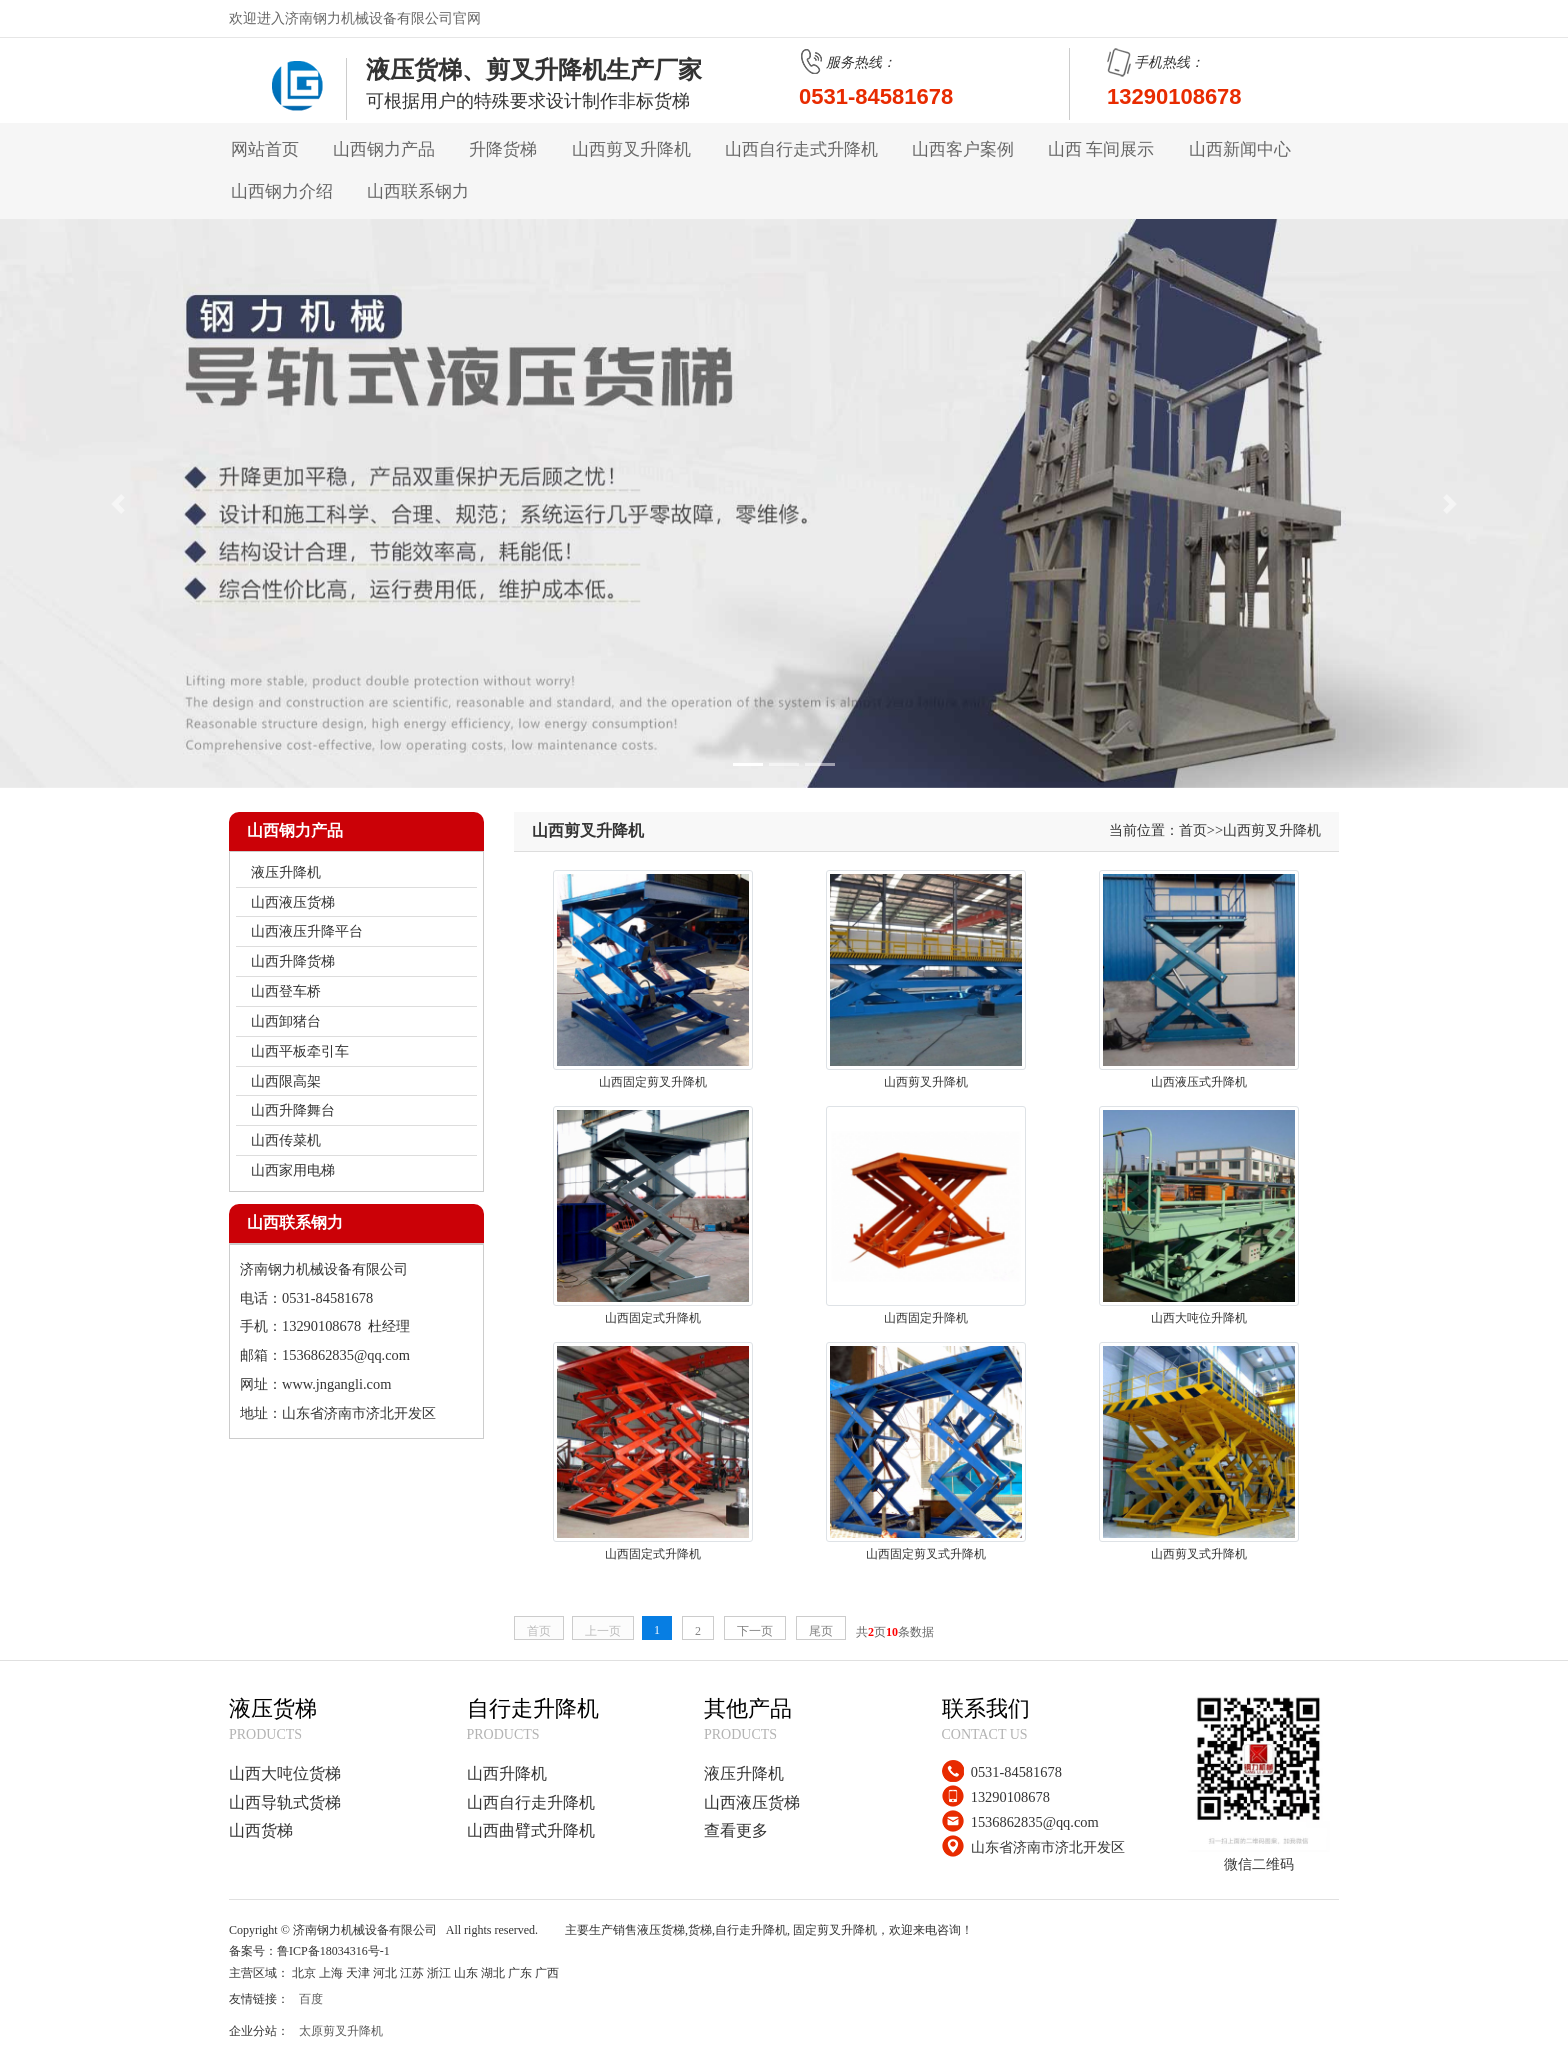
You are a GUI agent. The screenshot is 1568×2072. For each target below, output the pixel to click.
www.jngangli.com (336, 1384)
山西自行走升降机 (531, 1802)
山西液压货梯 (752, 1802)
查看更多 (736, 1830)
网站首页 (265, 149)
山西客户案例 (963, 149)
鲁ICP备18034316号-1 (333, 1951)
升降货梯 (503, 149)
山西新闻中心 (1240, 149)
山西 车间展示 (1101, 149)
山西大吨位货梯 (285, 1773)
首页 (1193, 830)
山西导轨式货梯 (285, 1802)
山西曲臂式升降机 (531, 1830)
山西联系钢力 (418, 191)
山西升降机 (507, 1773)
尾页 (821, 1631)
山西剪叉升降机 (631, 149)
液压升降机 (744, 1773)
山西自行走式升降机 (801, 149)
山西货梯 (261, 1830)
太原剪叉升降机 (341, 2031)
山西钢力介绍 (282, 191)
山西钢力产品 (384, 149)
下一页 (755, 1631)
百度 (311, 1999)
